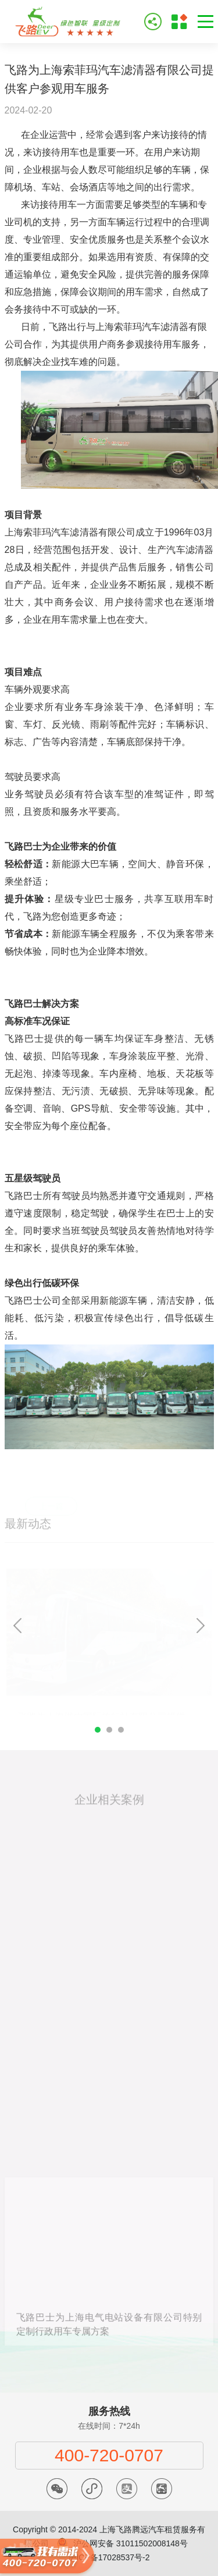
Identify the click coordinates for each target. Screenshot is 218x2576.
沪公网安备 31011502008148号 (130, 2543)
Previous (17, 1625)
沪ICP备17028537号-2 (108, 2557)
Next (200, 1625)
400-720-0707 (109, 2455)
